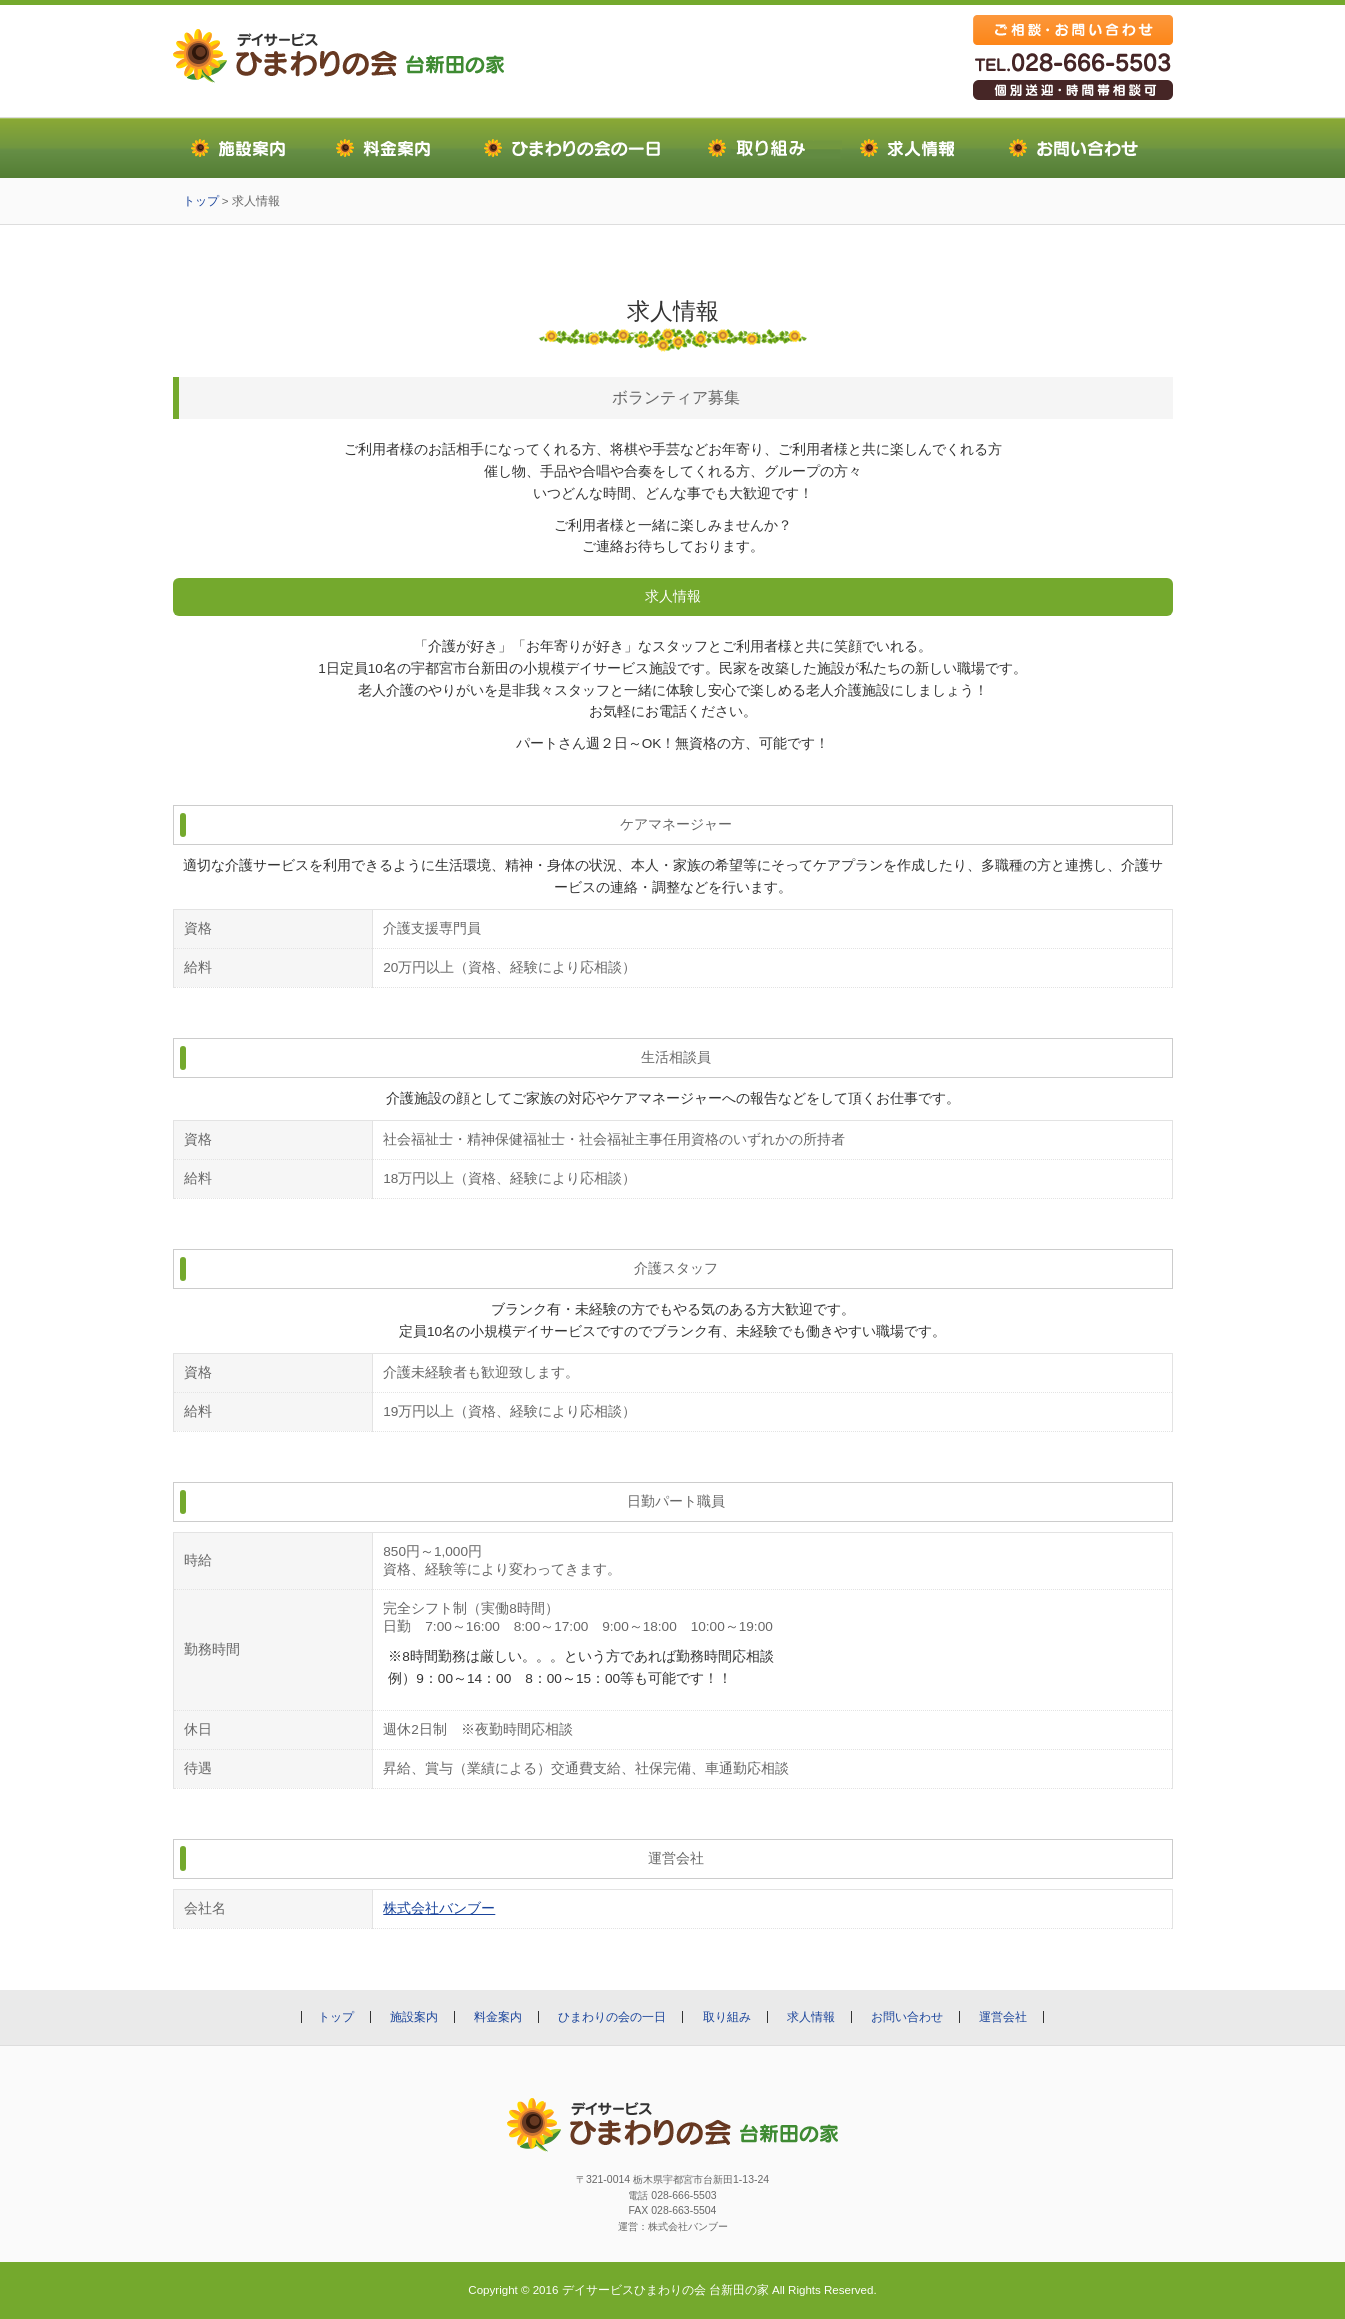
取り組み (727, 2017)
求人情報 (811, 2017)
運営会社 (1003, 2017)
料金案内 (498, 2017)
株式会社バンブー (439, 1908)
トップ (201, 201)
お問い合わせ (907, 2017)
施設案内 (414, 2017)
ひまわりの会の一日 (612, 2017)
